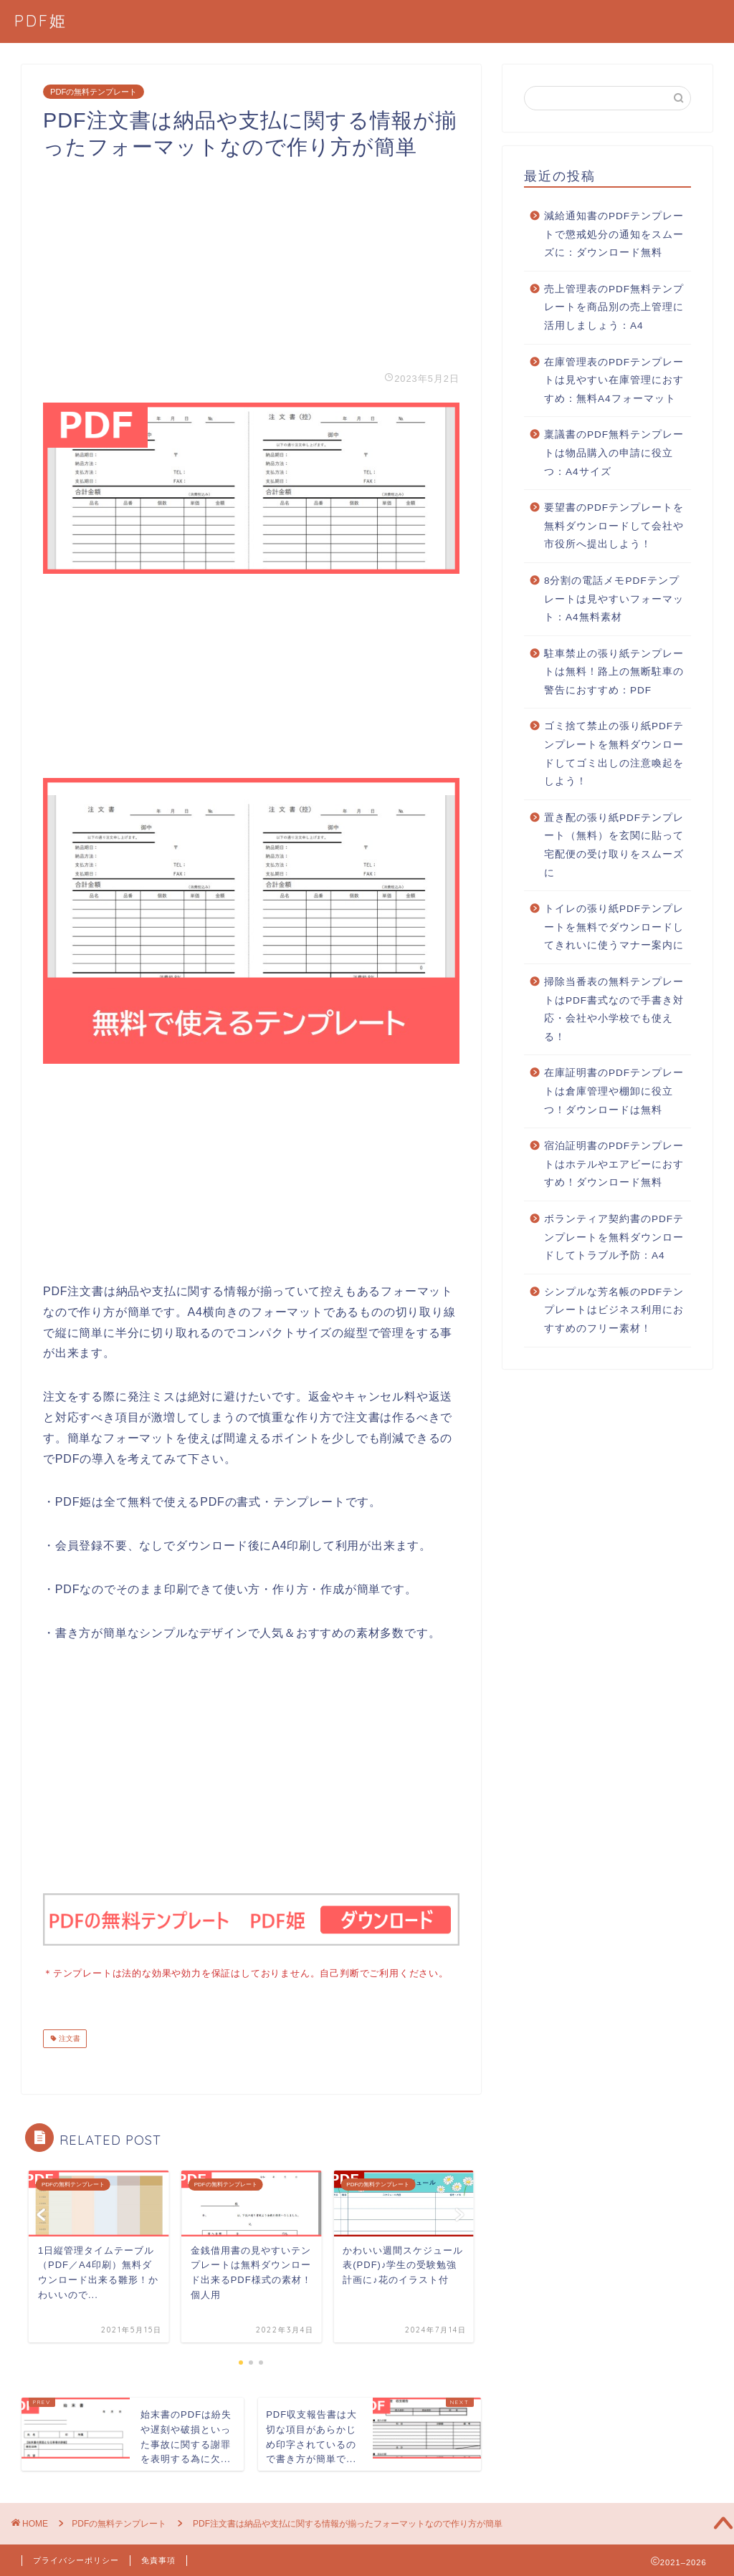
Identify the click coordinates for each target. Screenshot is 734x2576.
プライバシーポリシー (76, 2559)
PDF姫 (40, 20)
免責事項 (158, 2559)
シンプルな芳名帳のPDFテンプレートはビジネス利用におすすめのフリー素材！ (614, 1310)
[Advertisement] (251, 260)
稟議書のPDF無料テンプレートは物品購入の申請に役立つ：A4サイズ (614, 452)
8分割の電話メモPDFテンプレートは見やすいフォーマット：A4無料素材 (614, 599)
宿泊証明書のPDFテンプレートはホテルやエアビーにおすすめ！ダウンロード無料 (614, 1164)
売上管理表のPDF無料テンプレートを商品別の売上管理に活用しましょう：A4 (614, 307)
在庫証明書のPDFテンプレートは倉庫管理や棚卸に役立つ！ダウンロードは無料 (614, 1091)
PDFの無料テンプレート (93, 91)
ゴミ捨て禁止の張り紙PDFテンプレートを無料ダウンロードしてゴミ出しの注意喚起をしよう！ (614, 754)
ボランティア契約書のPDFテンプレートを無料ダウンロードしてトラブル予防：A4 (614, 1237)
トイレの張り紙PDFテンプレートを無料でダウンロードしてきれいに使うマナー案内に (614, 927)
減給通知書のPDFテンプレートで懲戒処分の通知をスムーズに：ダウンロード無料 (614, 234)
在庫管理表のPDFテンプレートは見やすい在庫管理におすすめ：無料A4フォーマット (614, 380)
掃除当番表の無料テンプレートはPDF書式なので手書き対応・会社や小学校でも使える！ (614, 1009)
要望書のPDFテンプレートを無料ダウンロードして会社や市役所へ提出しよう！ (614, 525)
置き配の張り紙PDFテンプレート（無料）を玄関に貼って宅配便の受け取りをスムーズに (614, 845)
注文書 (68, 2037)
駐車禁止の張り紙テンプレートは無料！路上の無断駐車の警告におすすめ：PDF (614, 672)
